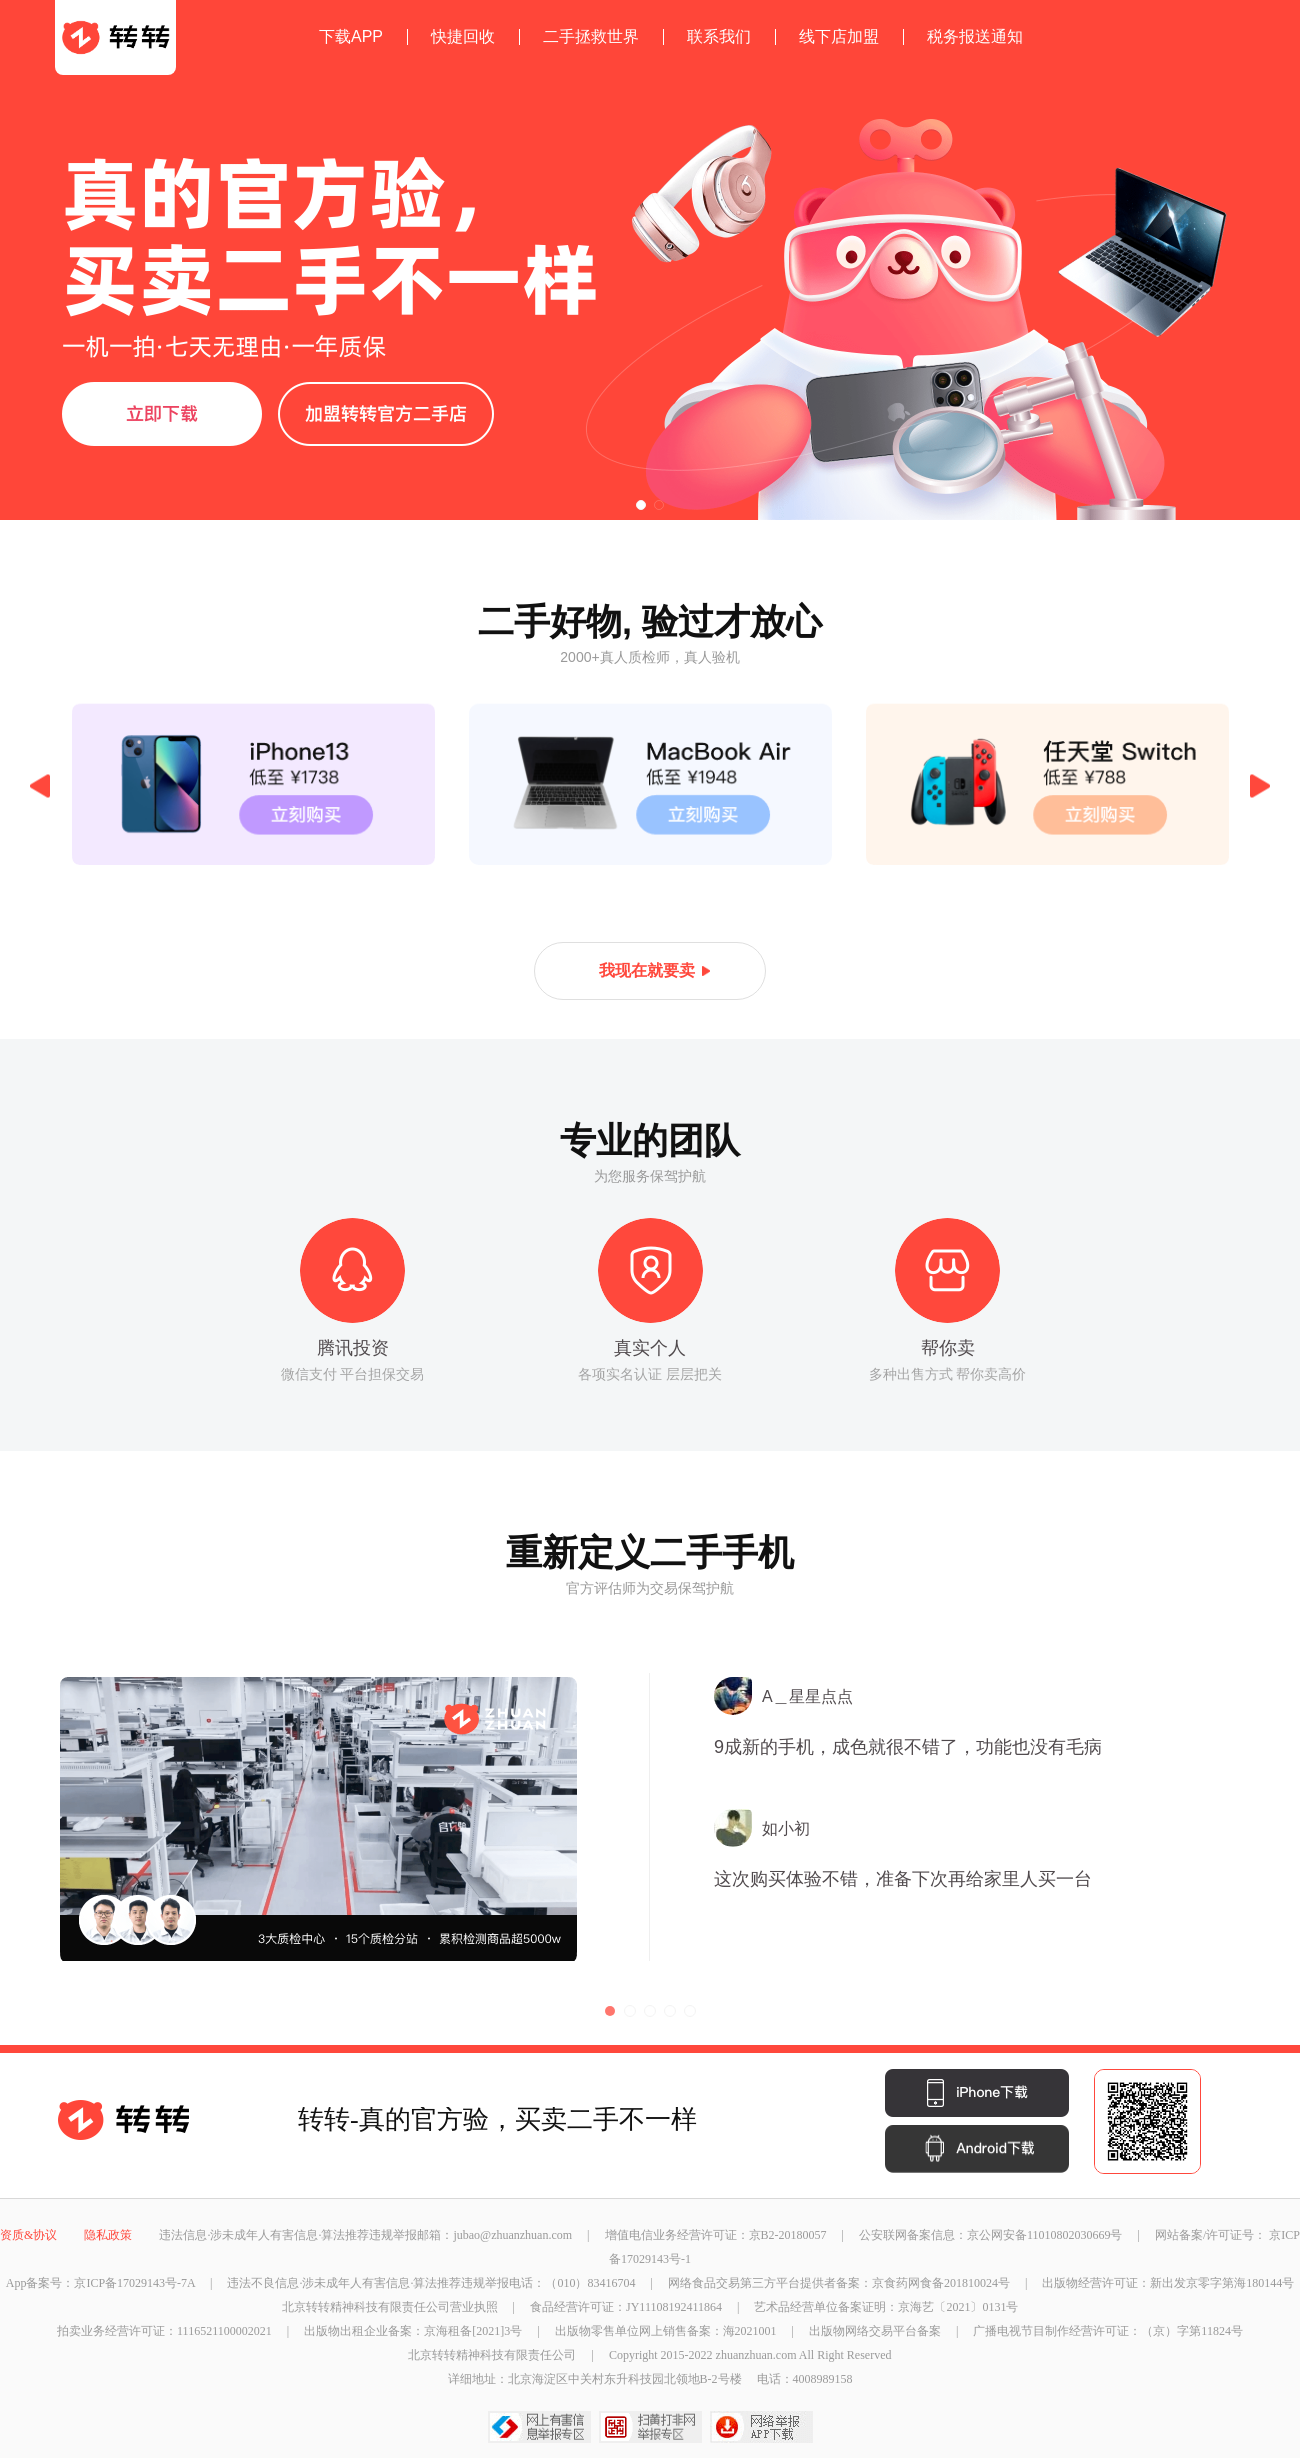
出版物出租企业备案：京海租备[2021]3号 (414, 2331)
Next (1260, 786)
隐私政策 (109, 2235)
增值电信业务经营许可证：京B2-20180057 (717, 2235)
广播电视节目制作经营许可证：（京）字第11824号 (1108, 2331)
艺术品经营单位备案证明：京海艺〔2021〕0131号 (886, 2307)
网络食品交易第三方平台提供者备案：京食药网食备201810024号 (840, 2283)
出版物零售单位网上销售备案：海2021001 (667, 2331)
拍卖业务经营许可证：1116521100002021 (166, 2331)
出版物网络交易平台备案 (876, 2331)
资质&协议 (30, 2235)
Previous (40, 786)
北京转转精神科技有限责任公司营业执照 (391, 2307)
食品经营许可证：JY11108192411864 (627, 2307)
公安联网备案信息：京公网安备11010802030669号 (992, 2235)
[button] (641, 505)
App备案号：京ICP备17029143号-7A (102, 2283)
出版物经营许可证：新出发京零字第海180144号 (1168, 2283)
